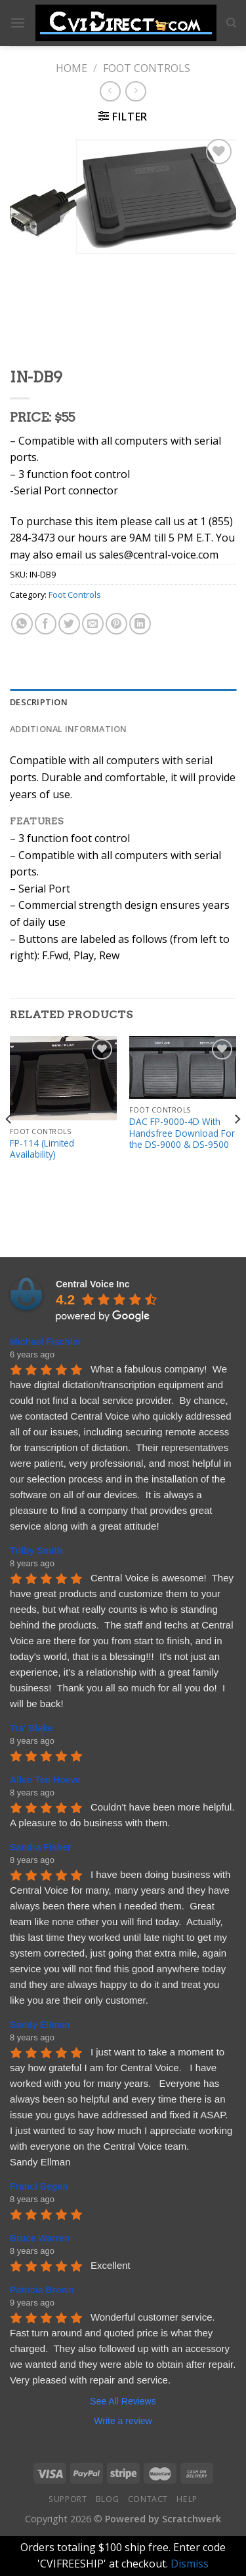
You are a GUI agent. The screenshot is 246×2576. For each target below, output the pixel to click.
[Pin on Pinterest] (116, 624)
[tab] (123, 702)
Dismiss (190, 2563)
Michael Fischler (45, 1341)
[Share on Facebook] (45, 624)
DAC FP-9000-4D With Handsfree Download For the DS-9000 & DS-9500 (182, 1133)
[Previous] (9, 1145)
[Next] (236, 1145)
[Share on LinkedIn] (140, 624)
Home (71, 68)
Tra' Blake (31, 1728)
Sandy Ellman (40, 2024)
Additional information (68, 729)
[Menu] (18, 23)
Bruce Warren (40, 2238)
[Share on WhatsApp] (22, 624)
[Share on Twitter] (69, 624)
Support (68, 2499)
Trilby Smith (36, 1550)
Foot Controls (146, 68)
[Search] (231, 22)
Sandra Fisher (40, 1847)
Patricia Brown (42, 2290)
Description (39, 702)
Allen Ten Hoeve (45, 1780)
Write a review (123, 2421)
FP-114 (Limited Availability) (42, 1148)
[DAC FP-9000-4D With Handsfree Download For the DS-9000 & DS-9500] (182, 1067)
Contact (148, 2499)
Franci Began (39, 2186)
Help (186, 2499)
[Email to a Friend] (93, 624)
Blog (107, 2499)
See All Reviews (122, 2401)
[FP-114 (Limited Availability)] (63, 1078)
